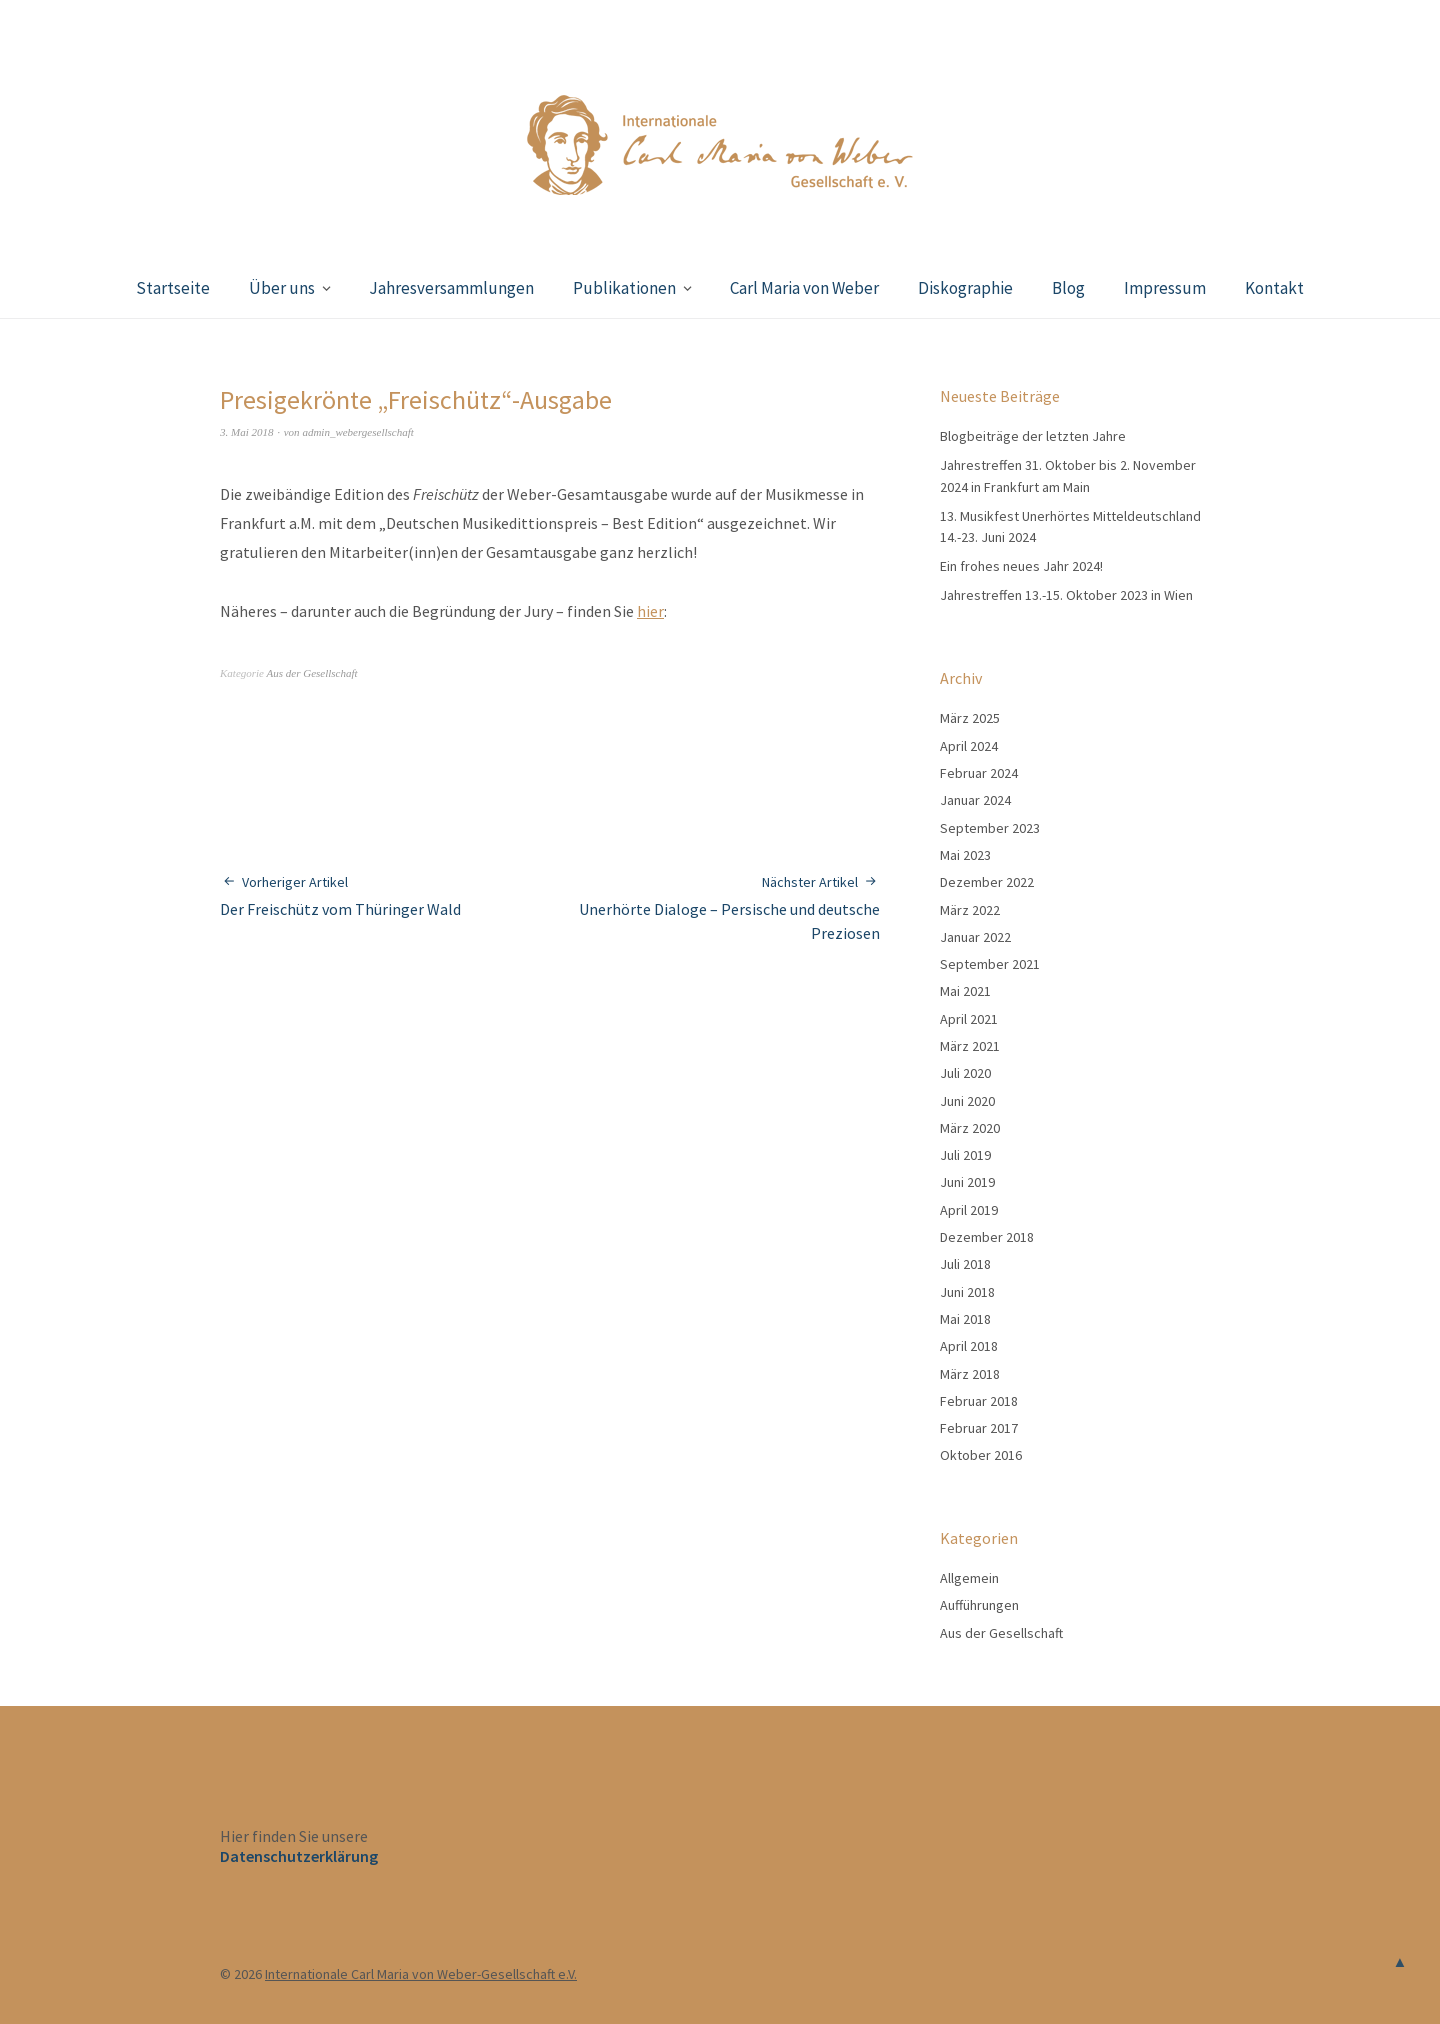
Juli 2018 (965, 1264)
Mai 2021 (965, 991)
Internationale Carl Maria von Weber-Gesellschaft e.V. (421, 1974)
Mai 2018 (965, 1319)
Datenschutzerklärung (299, 1856)
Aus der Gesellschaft (312, 673)
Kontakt (1274, 288)
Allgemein (969, 1578)
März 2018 (970, 1374)
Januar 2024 (975, 800)
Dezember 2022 (987, 882)
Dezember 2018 (987, 1237)
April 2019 (969, 1210)
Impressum (1165, 288)
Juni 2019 (967, 1182)
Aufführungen (979, 1605)
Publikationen (624, 288)
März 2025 (970, 718)
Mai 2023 (965, 855)
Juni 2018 (967, 1292)
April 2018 (969, 1346)
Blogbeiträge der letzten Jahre (1033, 436)
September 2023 (990, 828)
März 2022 (970, 910)
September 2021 (990, 964)
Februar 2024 (979, 773)
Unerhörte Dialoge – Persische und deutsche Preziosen (715, 908)
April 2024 (969, 746)
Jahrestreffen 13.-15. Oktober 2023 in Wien (1066, 595)
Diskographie (965, 288)
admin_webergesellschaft (357, 432)
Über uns (282, 288)
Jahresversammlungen (451, 288)
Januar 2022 (975, 937)
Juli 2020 (965, 1073)
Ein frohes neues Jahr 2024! (1021, 566)
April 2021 (969, 1019)
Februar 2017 (979, 1428)
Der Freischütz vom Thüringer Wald (340, 895)
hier (650, 611)
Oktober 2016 (981, 1455)
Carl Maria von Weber (804, 288)
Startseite (173, 288)
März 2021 (970, 1046)
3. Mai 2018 (246, 432)
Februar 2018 (979, 1401)
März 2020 (970, 1128)
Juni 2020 (967, 1101)
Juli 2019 (965, 1155)
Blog (1068, 288)
